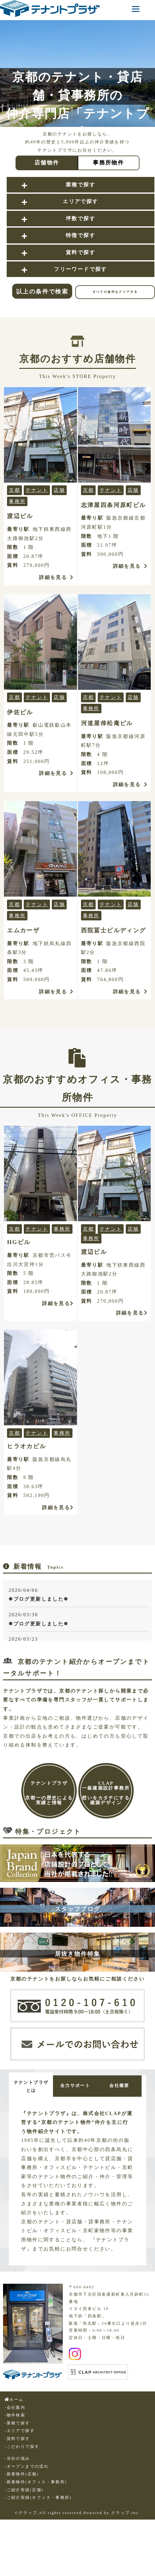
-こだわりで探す (22, 2480)
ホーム (14, 2433)
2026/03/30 (79, 1620)
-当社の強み (17, 2492)
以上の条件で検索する (42, 293)
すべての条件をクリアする (115, 291)
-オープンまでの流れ (27, 2500)
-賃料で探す (17, 2472)
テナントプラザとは (32, 2087)
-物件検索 (15, 2449)
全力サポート (80, 2086)
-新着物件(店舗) (22, 2508)
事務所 (17, 501)
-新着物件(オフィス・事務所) (36, 2515)
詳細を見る (56, 577)
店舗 (59, 490)
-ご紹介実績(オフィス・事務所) (38, 2531)
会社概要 (33, 2113)
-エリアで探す (20, 2464)
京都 (14, 490)
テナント (37, 490)
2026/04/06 (79, 1596)
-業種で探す (17, 2457)
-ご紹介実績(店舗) (24, 2523)
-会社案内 (15, 2441)
